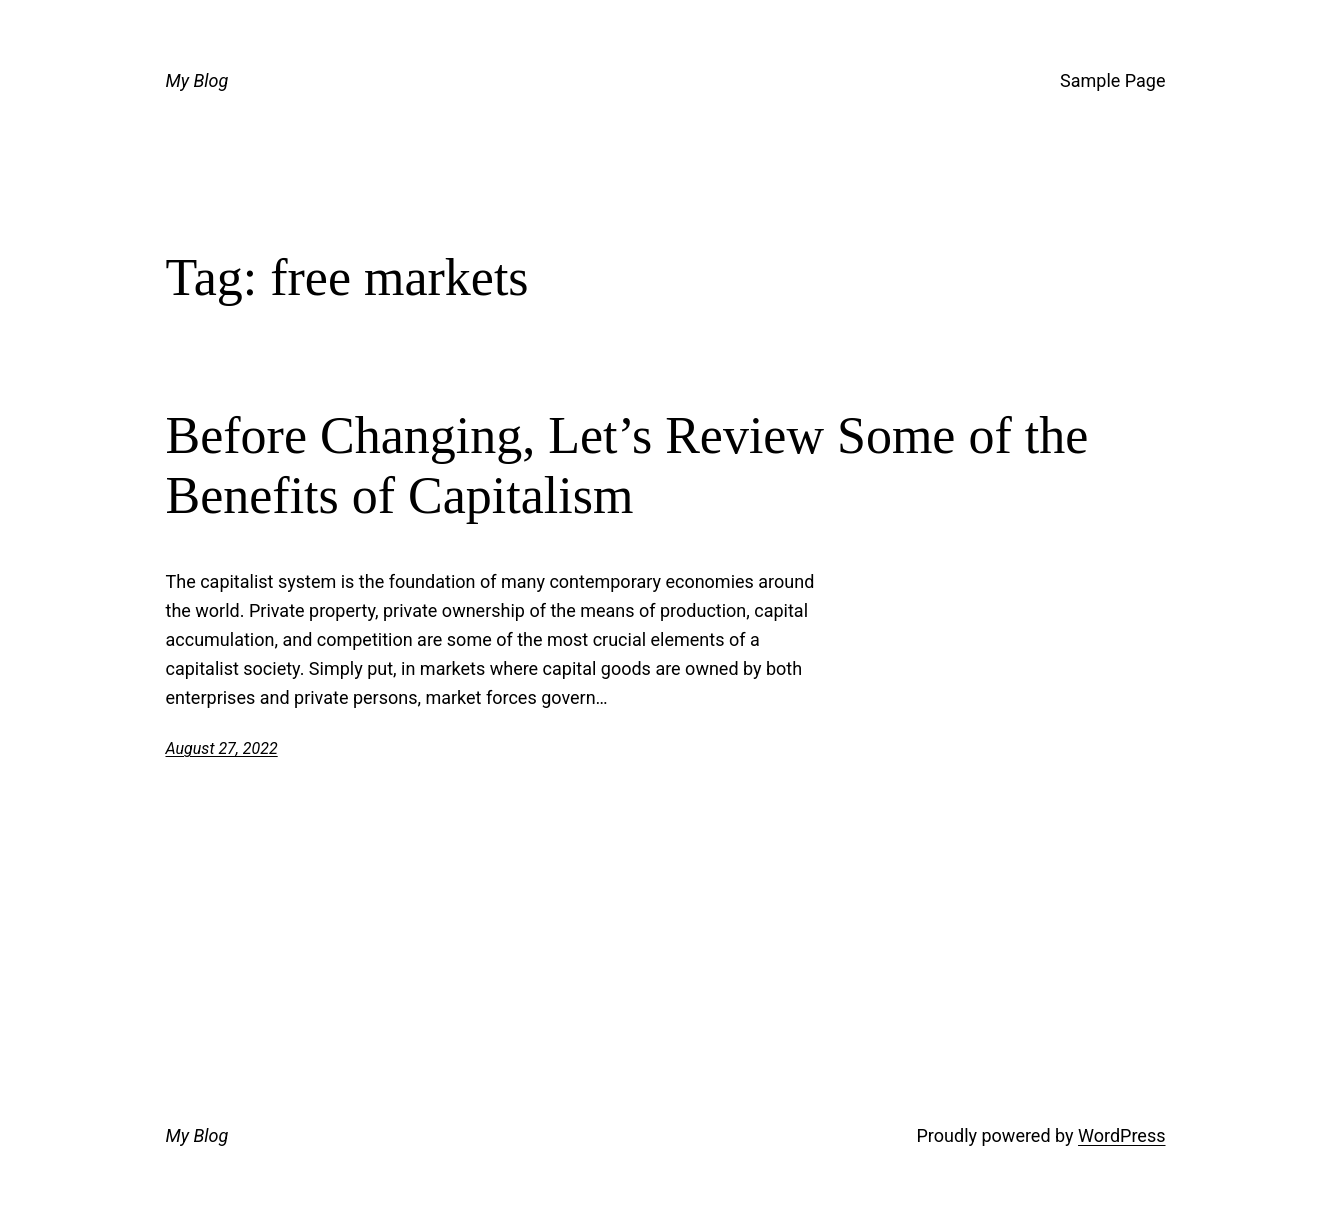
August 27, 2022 (222, 748)
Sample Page (1112, 80)
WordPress (1121, 1135)
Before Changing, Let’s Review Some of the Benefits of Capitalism (627, 465)
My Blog (197, 80)
